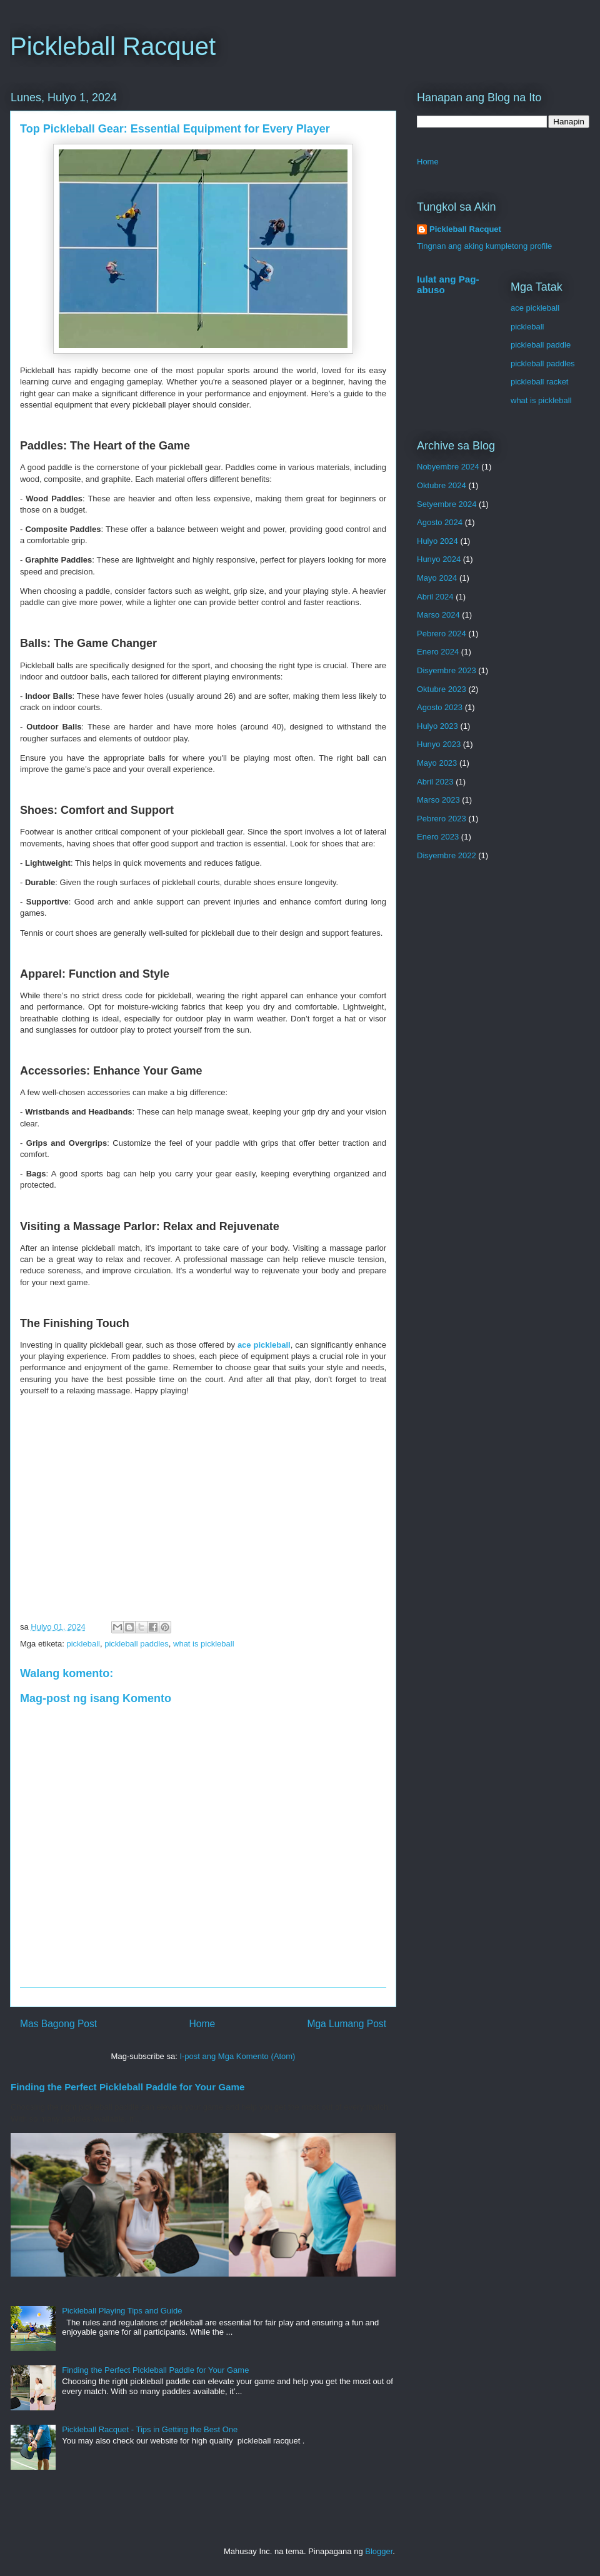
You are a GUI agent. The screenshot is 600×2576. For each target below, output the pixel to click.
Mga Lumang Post (346, 2023)
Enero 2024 (438, 651)
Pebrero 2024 (441, 633)
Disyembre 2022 (446, 855)
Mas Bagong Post (58, 2023)
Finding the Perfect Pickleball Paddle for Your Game (128, 2087)
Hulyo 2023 (437, 726)
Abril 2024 (435, 596)
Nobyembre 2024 (448, 466)
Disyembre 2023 (446, 670)
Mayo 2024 (437, 578)
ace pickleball (535, 308)
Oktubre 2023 (441, 689)
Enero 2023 (438, 836)
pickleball (82, 1643)
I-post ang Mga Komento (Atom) (237, 2056)
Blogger (378, 2551)
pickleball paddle (541, 344)
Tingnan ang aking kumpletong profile (484, 246)
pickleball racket (540, 381)
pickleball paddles (136, 1643)
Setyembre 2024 (446, 504)
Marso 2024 (438, 614)
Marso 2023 (438, 799)
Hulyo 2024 (437, 541)
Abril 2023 (435, 781)
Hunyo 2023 (439, 744)
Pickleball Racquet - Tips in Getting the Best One (150, 2429)
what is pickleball (203, 1643)
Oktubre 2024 (441, 485)
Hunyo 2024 (439, 559)
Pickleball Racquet (113, 46)
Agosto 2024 (439, 522)
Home (202, 2023)
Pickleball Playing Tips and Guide (122, 2310)
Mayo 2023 (437, 763)
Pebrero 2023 (441, 818)
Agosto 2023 (439, 707)
